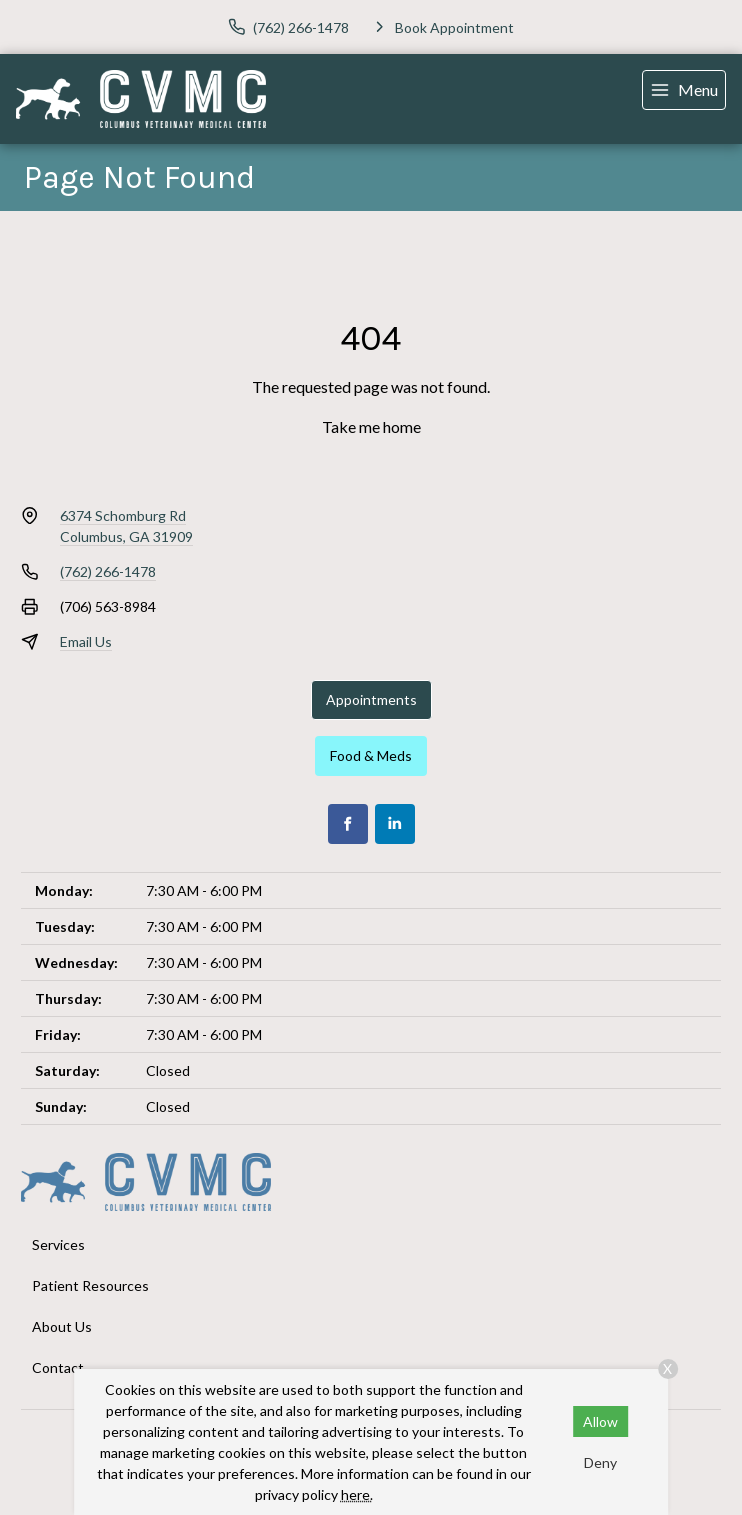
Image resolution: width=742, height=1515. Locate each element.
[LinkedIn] (395, 824)
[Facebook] (348, 824)
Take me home (371, 426)
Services (58, 1244)
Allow (600, 1421)
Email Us (86, 641)
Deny (600, 1462)
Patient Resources (90, 1285)
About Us (62, 1326)
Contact (58, 1367)
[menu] (684, 90)
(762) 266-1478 (108, 571)
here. (357, 1494)
